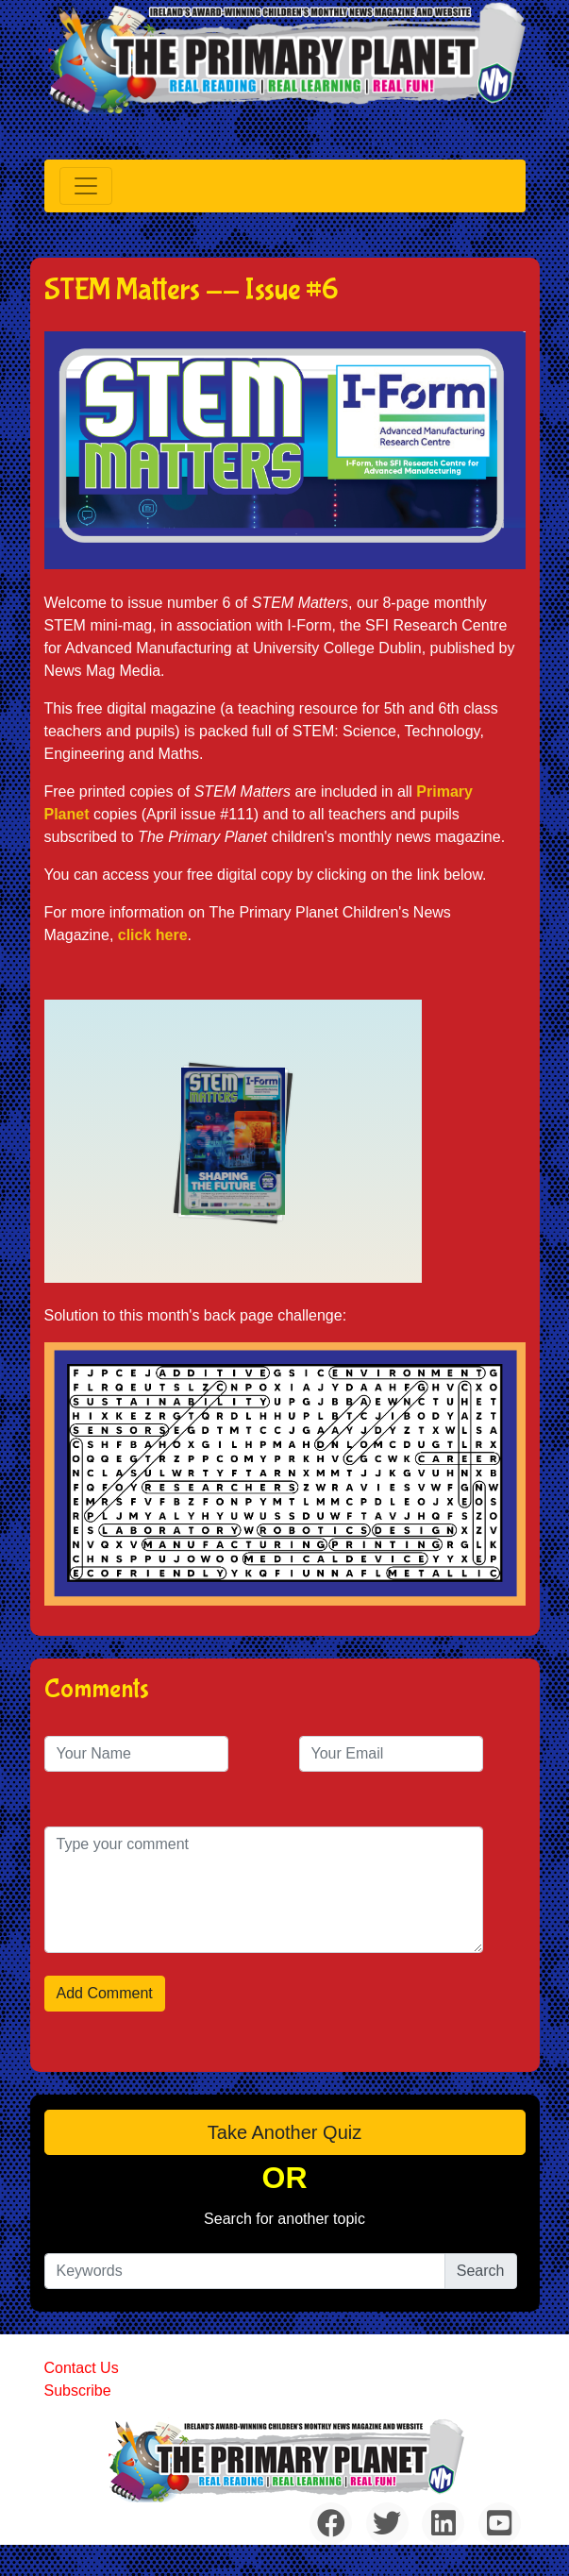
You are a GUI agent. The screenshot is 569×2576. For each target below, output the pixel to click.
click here (153, 935)
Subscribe (77, 2390)
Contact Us (81, 2368)
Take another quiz (284, 2132)
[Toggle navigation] (85, 186)
